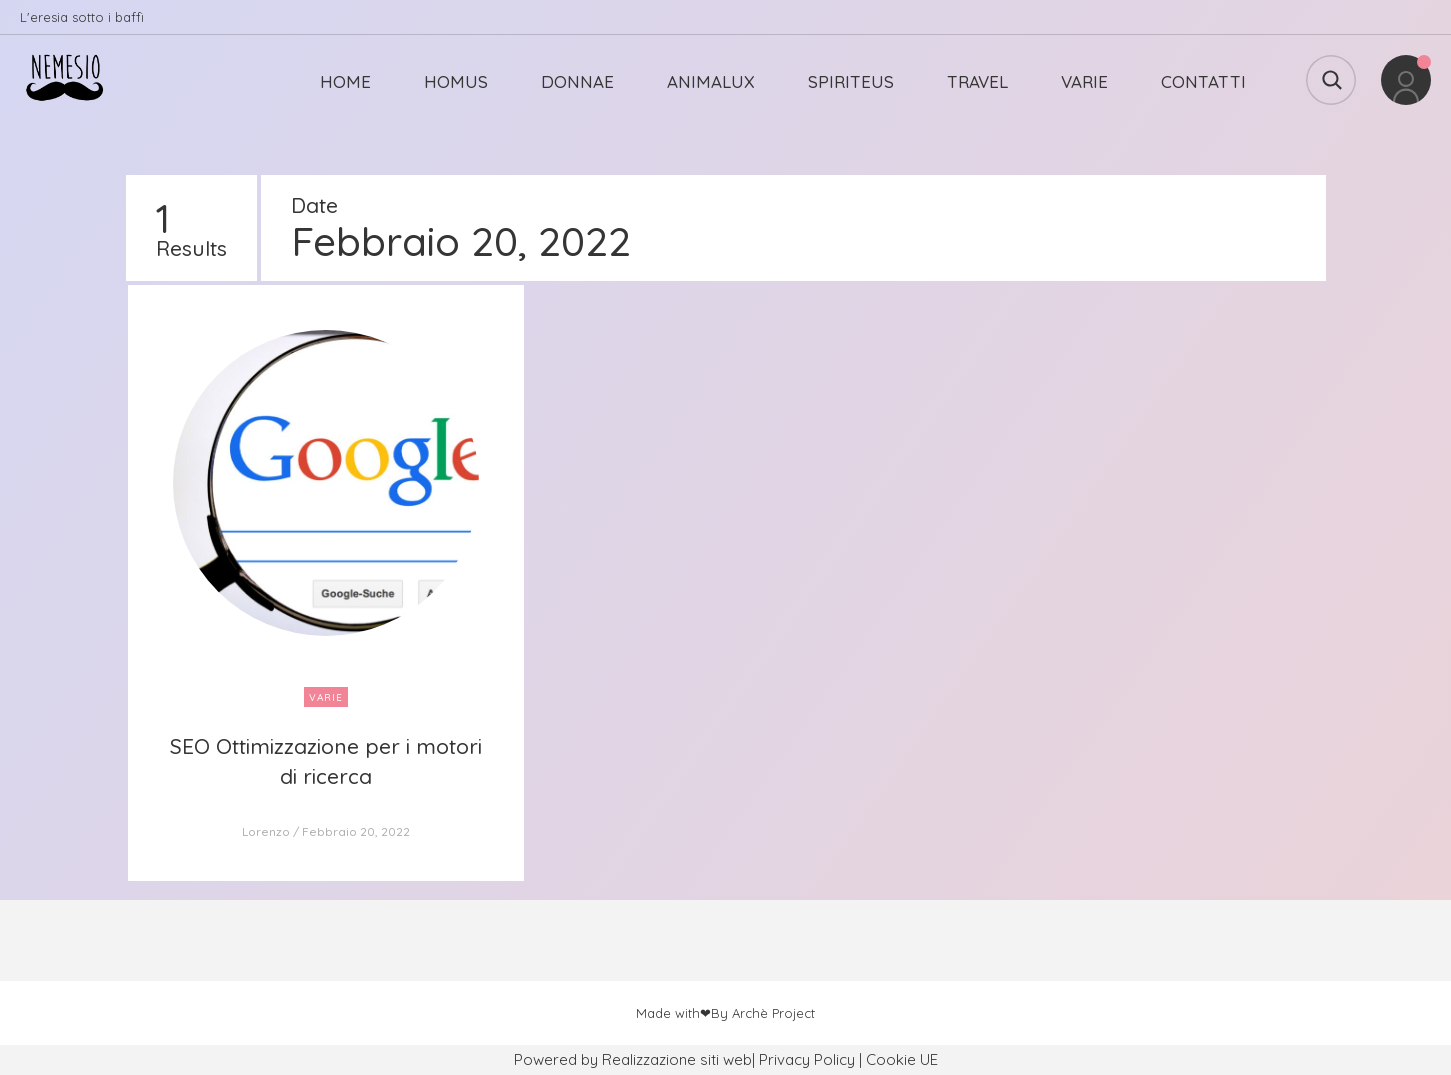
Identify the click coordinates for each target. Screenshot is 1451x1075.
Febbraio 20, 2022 (356, 831)
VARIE (1084, 81)
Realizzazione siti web (677, 1059)
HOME (345, 81)
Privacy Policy (807, 1059)
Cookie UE (902, 1059)
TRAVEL (977, 81)
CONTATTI (1203, 81)
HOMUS (456, 81)
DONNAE (577, 81)
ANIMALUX (711, 81)
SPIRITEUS (851, 81)
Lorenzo (266, 831)
